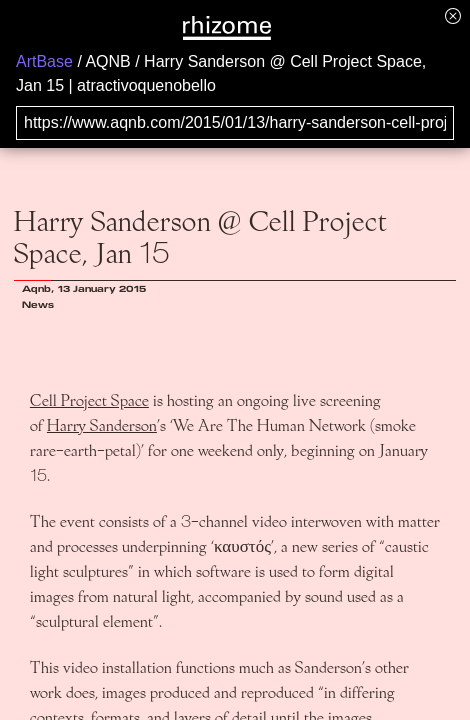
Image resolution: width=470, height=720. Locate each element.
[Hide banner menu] (453, 15)
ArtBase (44, 61)
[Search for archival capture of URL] (235, 123)
